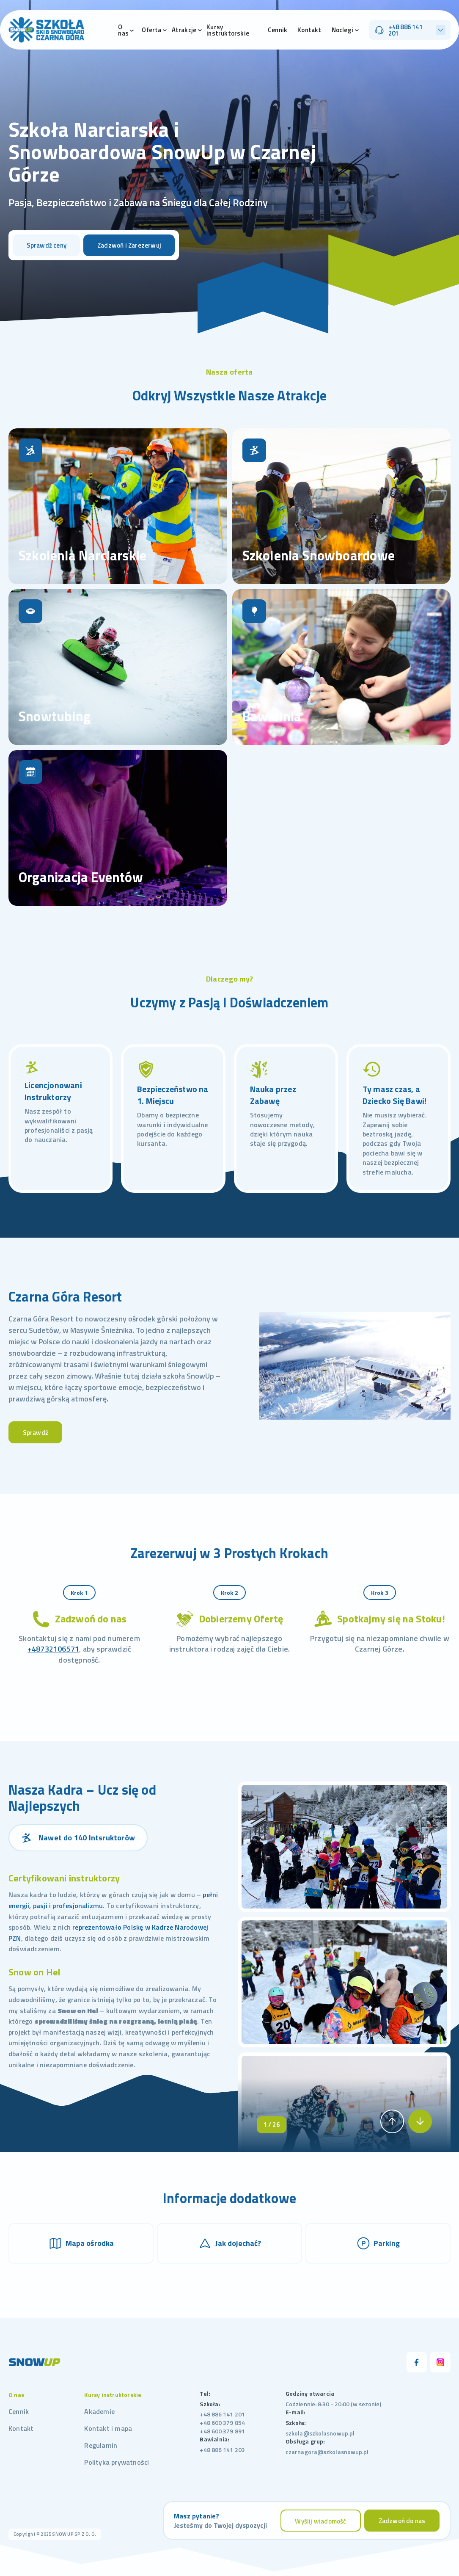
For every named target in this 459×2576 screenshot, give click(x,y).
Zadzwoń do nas (402, 2521)
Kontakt (309, 30)
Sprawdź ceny (46, 245)
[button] (392, 2121)
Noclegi (342, 30)
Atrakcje (184, 30)
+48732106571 (53, 1649)
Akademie (99, 2411)
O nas (123, 30)
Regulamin (100, 2445)
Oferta (151, 30)
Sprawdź (35, 1432)
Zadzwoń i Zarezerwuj (129, 245)
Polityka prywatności (116, 2462)
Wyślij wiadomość (320, 2521)
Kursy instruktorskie (227, 30)
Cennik (277, 30)
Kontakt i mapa (108, 2428)
